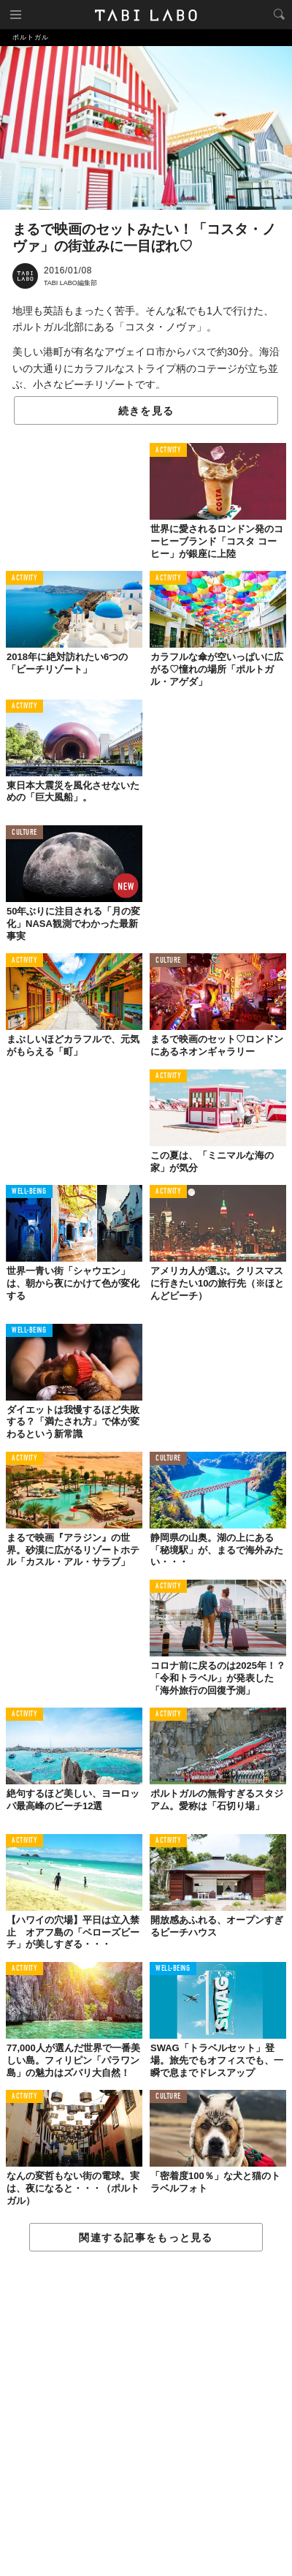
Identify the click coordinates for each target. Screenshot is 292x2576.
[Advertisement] (146, 2414)
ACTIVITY (168, 451)
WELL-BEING (29, 1192)
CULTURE (24, 833)
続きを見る (146, 411)
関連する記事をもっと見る (145, 2237)
